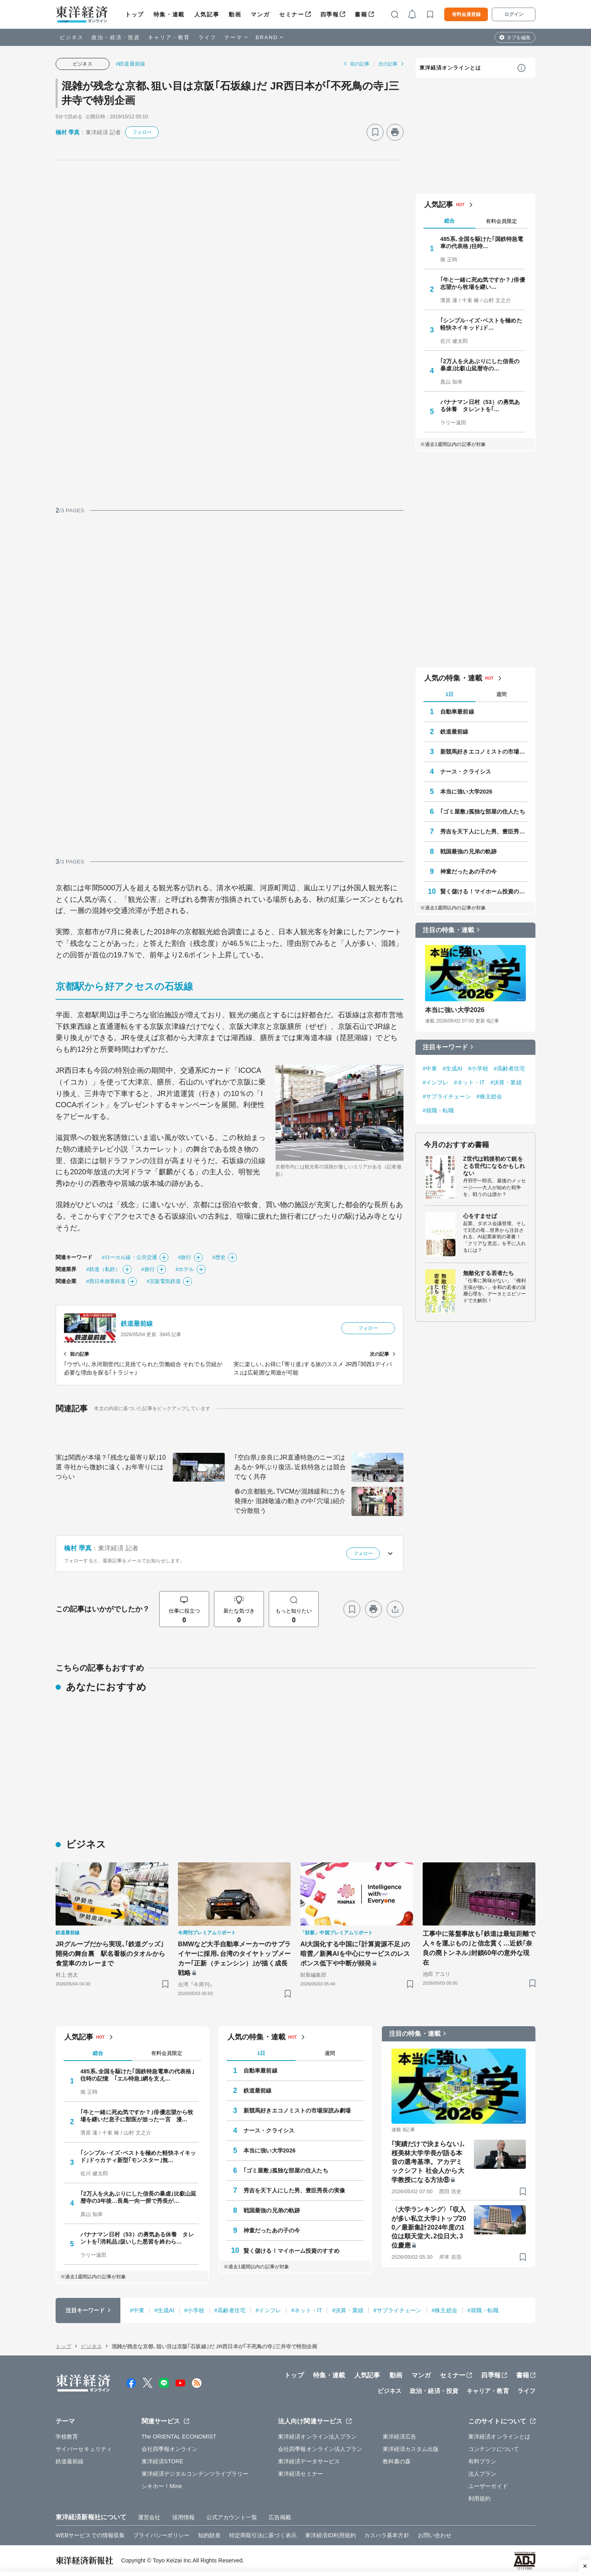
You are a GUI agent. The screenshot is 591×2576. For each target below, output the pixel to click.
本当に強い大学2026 (466, 791)
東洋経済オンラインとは (450, 68)
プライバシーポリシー (161, 2535)
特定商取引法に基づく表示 (263, 2535)
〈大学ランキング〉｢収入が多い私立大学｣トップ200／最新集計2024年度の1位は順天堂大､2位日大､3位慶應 (428, 2227)
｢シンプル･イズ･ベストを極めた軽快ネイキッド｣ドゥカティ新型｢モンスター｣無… (138, 2156)
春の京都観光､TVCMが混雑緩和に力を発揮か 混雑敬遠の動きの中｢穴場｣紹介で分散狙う (290, 1501)
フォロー (142, 132)
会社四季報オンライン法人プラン (320, 2449)
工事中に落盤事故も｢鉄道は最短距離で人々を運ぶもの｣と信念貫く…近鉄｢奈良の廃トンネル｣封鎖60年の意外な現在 (479, 1948)
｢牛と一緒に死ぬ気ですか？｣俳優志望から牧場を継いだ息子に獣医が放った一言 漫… (136, 2115)
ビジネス (72, 37)
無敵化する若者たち (488, 1273)
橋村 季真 (68, 132)
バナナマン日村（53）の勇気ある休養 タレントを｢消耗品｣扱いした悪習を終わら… (137, 2238)
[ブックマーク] (375, 132)
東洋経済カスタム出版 (411, 2449)
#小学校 (478, 1068)
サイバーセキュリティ (84, 2449)
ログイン (513, 14)
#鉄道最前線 (130, 64)
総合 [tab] (449, 221)
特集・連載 (169, 14)
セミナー (291, 14)
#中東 (430, 1068)
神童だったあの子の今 (468, 871)
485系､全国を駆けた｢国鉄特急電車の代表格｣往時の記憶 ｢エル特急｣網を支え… (137, 2075)
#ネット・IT (469, 1082)
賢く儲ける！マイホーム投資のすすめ (483, 891)
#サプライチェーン (447, 1096)
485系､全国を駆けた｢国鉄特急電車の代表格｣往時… (481, 242)
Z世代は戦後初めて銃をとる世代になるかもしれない (494, 1166)
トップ (134, 14)
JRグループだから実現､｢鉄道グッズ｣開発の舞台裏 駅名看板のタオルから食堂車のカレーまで (110, 1954)
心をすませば (480, 1216)
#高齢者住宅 (509, 1068)
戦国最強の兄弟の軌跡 (468, 851)
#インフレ (435, 1082)
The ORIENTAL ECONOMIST (179, 2436)
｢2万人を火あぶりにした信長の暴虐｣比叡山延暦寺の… (479, 365)
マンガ (260, 14)
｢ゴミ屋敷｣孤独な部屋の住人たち (482, 811)
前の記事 (359, 64)
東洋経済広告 (400, 2436)
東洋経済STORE (163, 2461)
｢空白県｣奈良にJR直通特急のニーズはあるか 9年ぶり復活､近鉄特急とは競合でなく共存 (290, 1467)
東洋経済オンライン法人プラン (317, 2436)
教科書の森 (397, 2461)
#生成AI (453, 1068)
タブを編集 (519, 37)
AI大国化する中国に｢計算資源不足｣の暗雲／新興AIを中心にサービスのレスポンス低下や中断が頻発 (355, 1954)
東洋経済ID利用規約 (330, 2535)
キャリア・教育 (169, 37)
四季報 (329, 14)
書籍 (361, 14)
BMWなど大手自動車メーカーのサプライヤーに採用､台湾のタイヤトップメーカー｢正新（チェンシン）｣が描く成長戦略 (234, 1958)
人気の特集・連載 (453, 678)
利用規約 (479, 2498)
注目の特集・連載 (448, 930)
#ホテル (185, 1269)
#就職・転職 (438, 1110)
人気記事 (206, 14)
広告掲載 (280, 2517)
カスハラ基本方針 (386, 2535)
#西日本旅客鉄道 (106, 1281)
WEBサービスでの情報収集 (90, 2535)
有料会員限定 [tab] (501, 221)
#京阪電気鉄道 (163, 1281)
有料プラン (482, 2461)
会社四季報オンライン (170, 2449)
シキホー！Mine (162, 2486)
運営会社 (149, 2517)
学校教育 (67, 2436)
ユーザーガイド (488, 2486)
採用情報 (183, 2517)
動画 (235, 14)
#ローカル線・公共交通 (129, 1257)
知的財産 (209, 2535)
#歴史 (219, 1257)
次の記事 (387, 64)
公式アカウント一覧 (231, 2517)
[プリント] (395, 132)
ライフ (207, 37)
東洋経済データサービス (309, 2461)
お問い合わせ (435, 2535)
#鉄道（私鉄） (103, 1269)
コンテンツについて (493, 2449)
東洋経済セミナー (300, 2474)
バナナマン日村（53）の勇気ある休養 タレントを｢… (480, 405)
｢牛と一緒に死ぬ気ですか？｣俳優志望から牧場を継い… (482, 283)
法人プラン (482, 2474)
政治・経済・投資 (116, 37)
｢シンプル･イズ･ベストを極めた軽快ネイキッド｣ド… (481, 324)
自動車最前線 (457, 711)
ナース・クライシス (465, 771)
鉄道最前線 (137, 1323)
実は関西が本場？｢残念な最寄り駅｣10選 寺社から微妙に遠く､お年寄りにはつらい (111, 1467)
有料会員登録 (466, 14)
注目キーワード (445, 1047)
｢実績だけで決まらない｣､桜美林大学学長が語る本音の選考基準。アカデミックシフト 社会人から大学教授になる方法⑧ (428, 2161)
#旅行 (185, 1257)
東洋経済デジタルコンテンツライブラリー (195, 2474)
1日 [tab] (449, 694)
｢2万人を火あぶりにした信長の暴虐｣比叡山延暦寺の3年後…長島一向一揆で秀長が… (138, 2197)
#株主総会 (489, 1096)
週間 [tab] (501, 694)
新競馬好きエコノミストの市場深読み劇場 (483, 751)
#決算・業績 (505, 1082)
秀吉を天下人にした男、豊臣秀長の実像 (483, 831)
